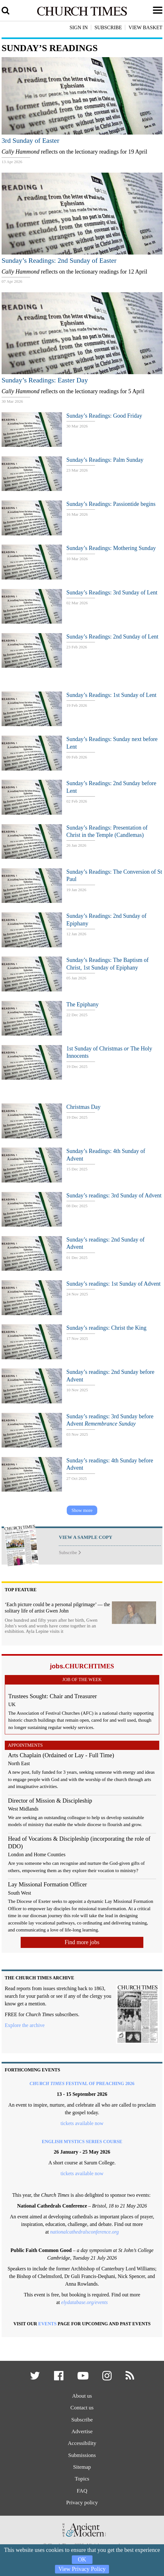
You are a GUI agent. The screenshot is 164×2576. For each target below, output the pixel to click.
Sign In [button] (79, 27)
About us (82, 2396)
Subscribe (70, 1552)
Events (47, 2323)
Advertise (81, 2431)
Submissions (82, 2455)
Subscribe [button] (108, 27)
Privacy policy (82, 2503)
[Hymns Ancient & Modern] (82, 2539)
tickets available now (81, 2123)
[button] (35, 2377)
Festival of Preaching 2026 (82, 2083)
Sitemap (82, 2467)
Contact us (81, 2408)
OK (82, 2559)
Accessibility (82, 2443)
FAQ (82, 2491)
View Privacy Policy (82, 2569)
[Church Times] (82, 14)
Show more (82, 1510)
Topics (82, 2479)
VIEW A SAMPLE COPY (85, 1537)
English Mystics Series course (82, 2141)
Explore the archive (24, 2025)
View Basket (145, 27)
